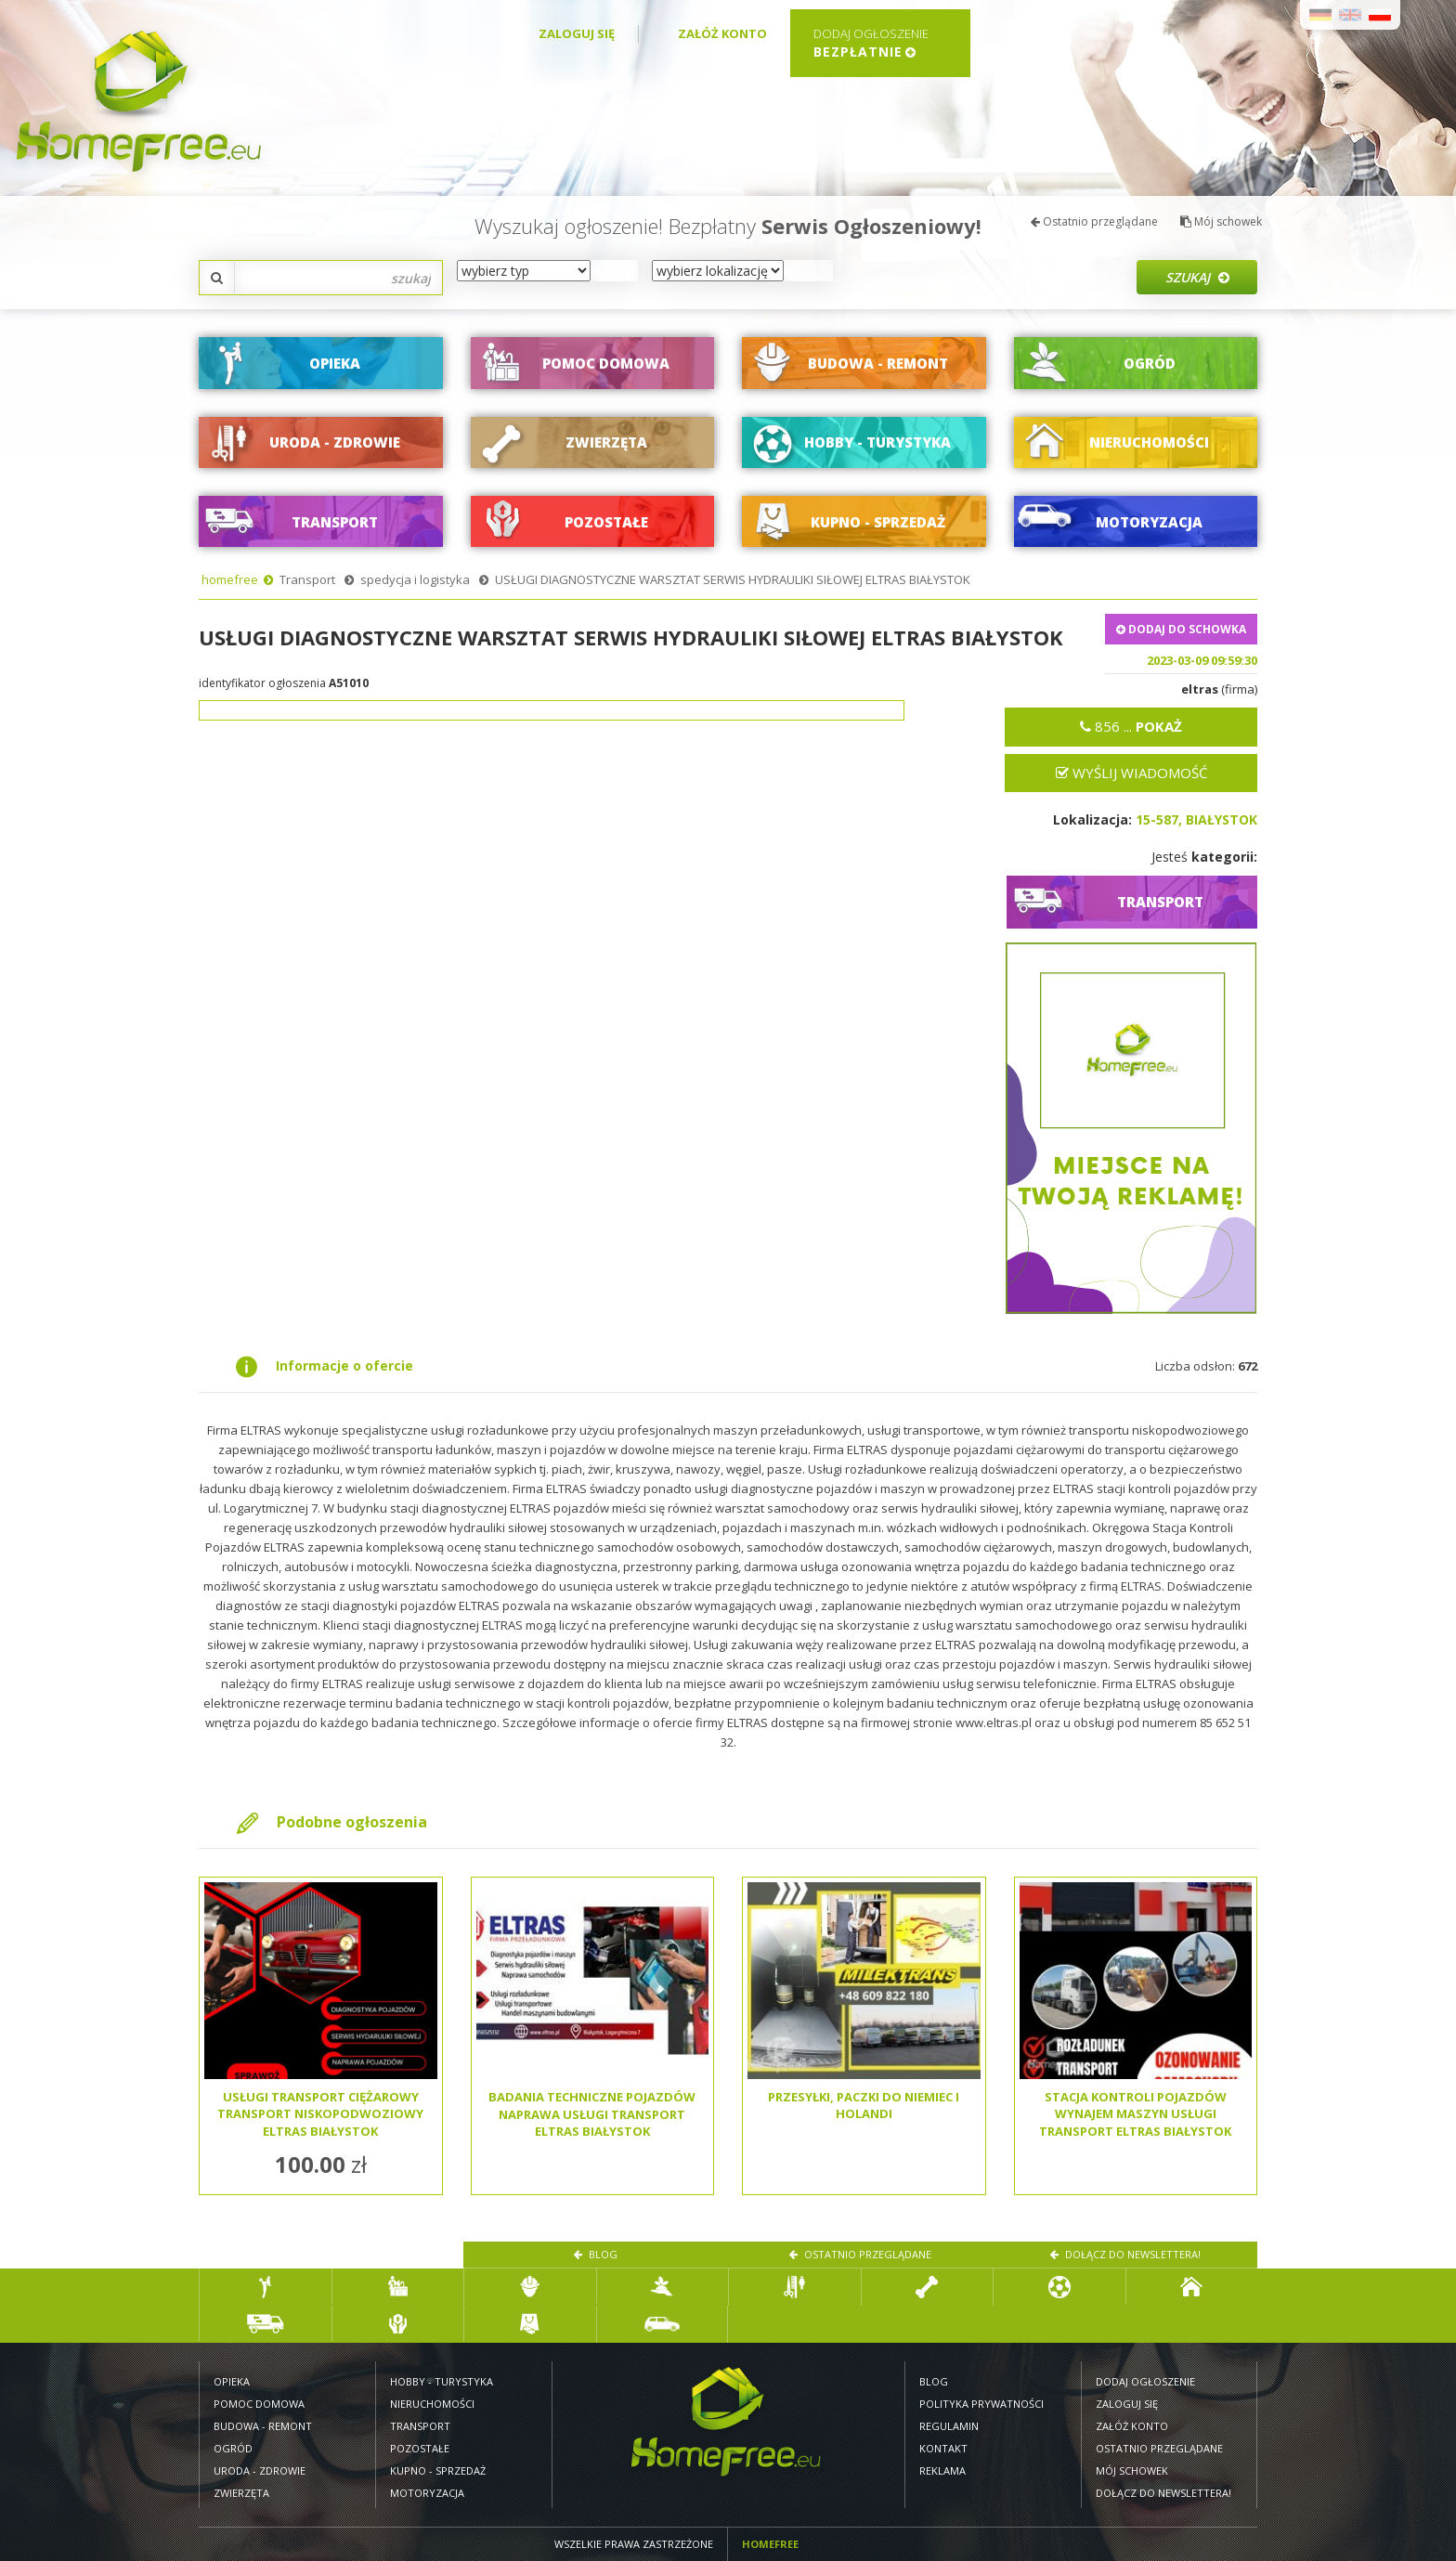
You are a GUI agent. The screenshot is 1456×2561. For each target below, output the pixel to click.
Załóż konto (722, 33)
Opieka (232, 2381)
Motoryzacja (427, 2493)
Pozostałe (419, 2448)
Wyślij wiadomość (1131, 772)
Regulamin (949, 2426)
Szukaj (1197, 277)
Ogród (233, 2448)
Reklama (942, 2470)
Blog (596, 2254)
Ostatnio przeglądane (1094, 221)
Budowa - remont (263, 2426)
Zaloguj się (577, 33)
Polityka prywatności (981, 2404)
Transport (307, 579)
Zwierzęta (241, 2493)
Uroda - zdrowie (260, 2470)
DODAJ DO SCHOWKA (1181, 629)
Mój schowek (1221, 221)
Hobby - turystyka (441, 2381)
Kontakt (943, 2448)
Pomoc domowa (259, 2404)
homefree (230, 579)
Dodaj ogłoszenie (1145, 2381)
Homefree (770, 2544)
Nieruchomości (432, 2404)
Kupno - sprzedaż (438, 2470)
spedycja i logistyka (415, 579)
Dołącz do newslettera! (1125, 2254)
